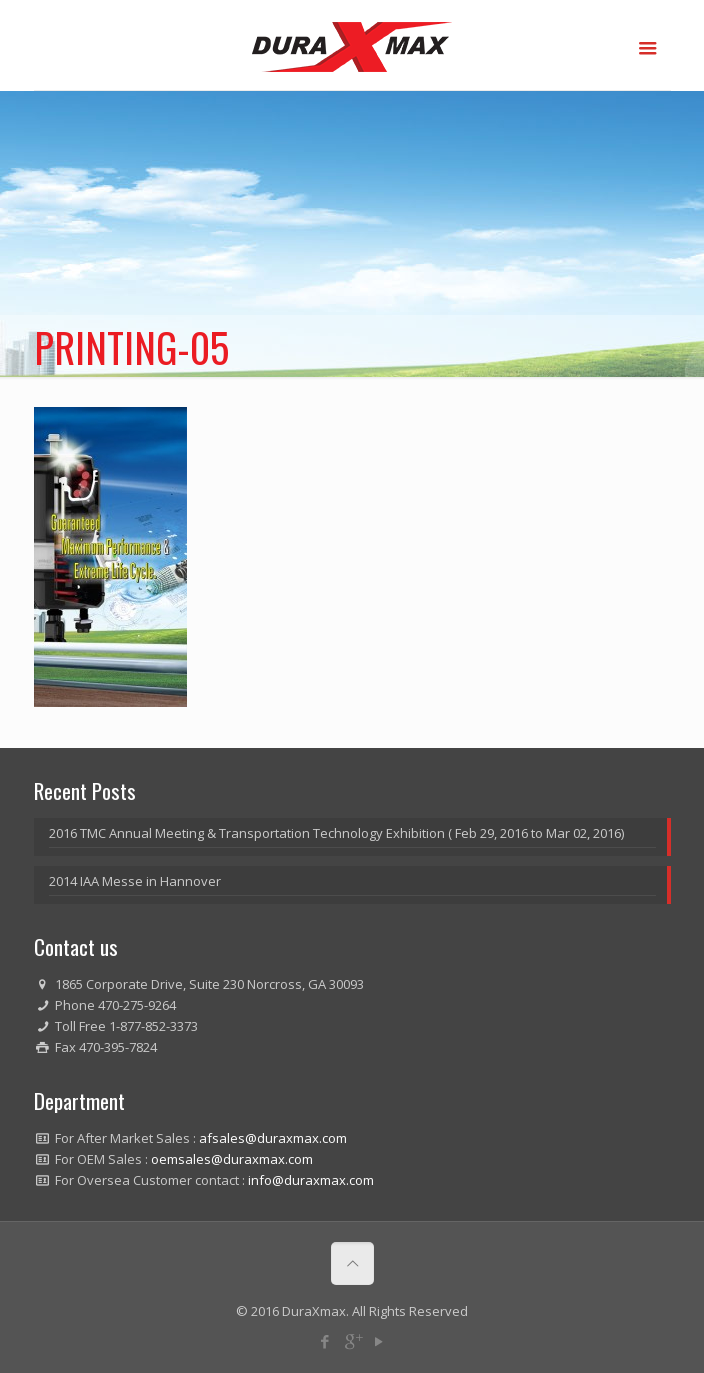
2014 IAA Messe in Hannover (135, 881)
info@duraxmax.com (311, 1180)
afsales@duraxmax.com (273, 1138)
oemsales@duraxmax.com (232, 1159)
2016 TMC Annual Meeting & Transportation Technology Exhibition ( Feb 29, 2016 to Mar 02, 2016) (336, 833)
